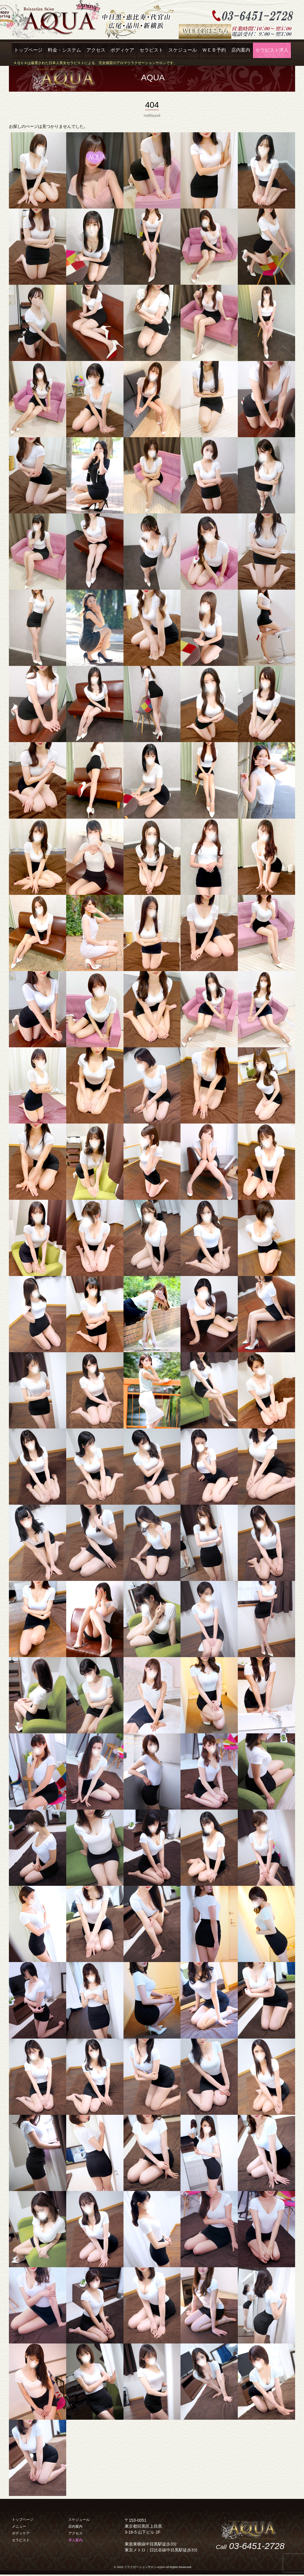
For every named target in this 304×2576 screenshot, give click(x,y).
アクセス (95, 49)
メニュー (19, 2526)
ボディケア (122, 49)
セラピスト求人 (272, 49)
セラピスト (151, 49)
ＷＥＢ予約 (214, 49)
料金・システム (64, 49)
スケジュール (182, 49)
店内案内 (240, 49)
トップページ (28, 49)
